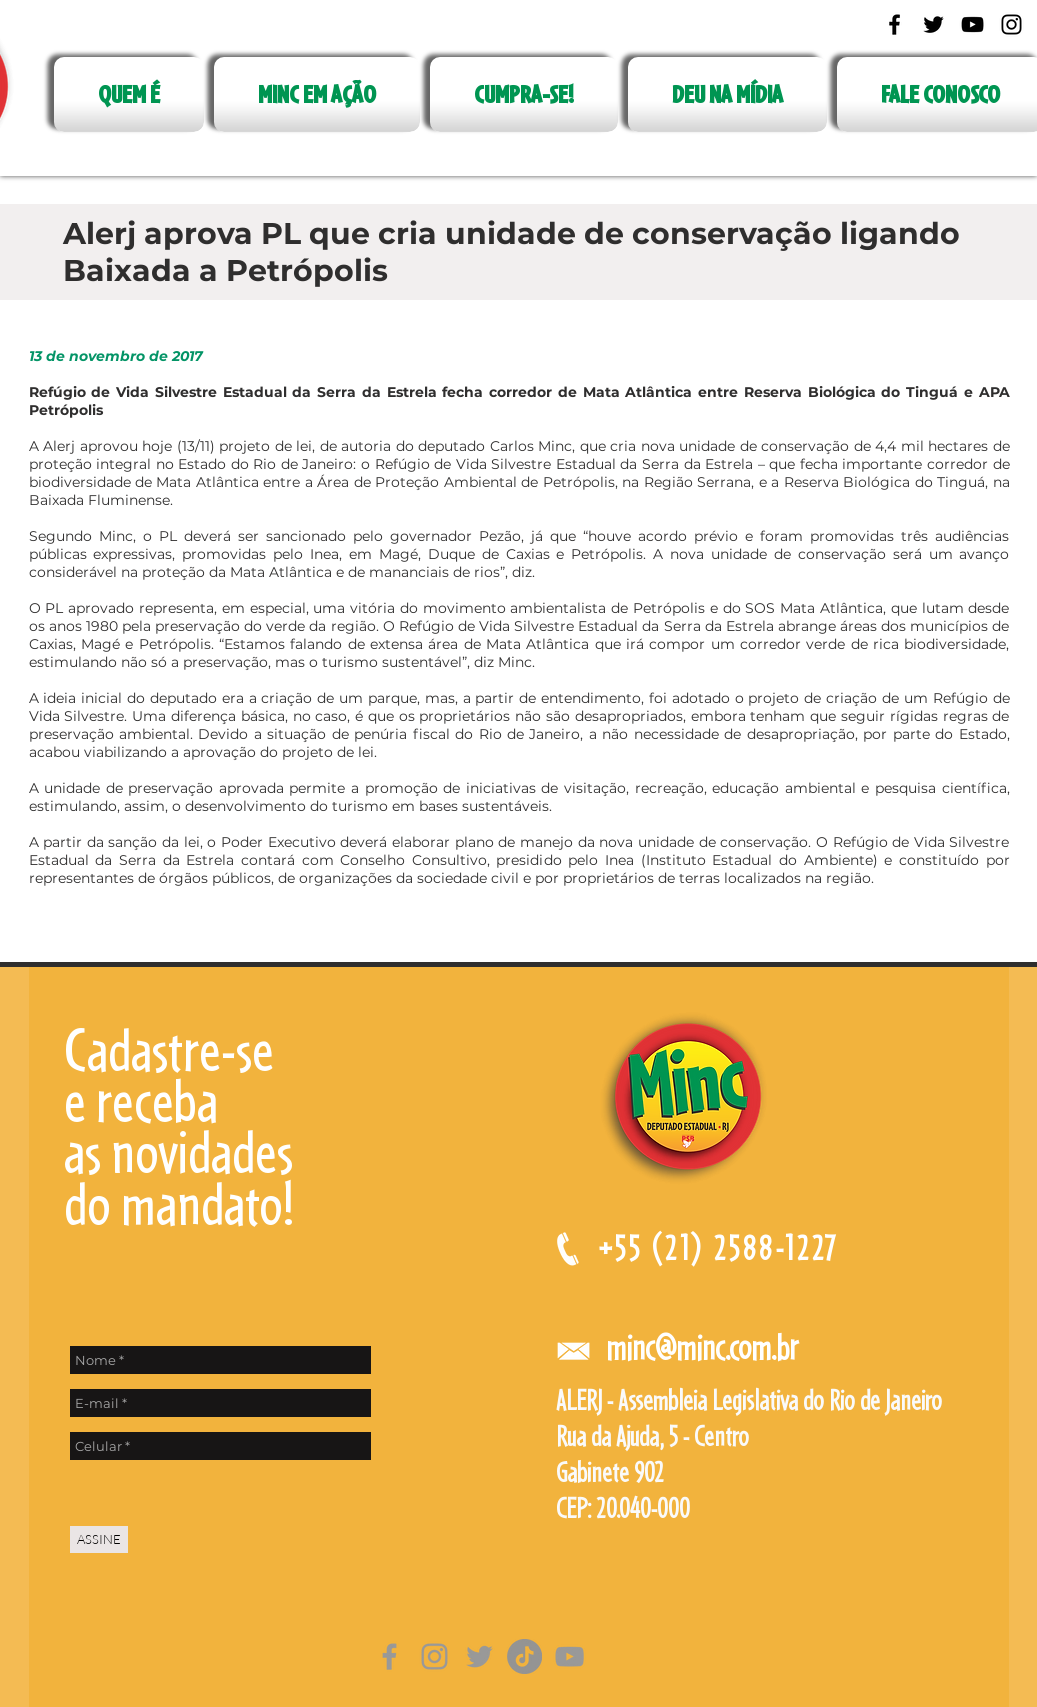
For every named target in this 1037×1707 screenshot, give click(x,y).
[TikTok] (524, 1656)
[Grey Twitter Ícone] (479, 1656)
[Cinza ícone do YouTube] (569, 1656)
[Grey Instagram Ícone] (434, 1656)
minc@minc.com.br (702, 1347)
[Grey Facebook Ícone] (389, 1656)
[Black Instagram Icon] (1011, 24)
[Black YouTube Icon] (972, 24)
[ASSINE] (99, 1539)
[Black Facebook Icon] (894, 24)
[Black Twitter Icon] (933, 24)
